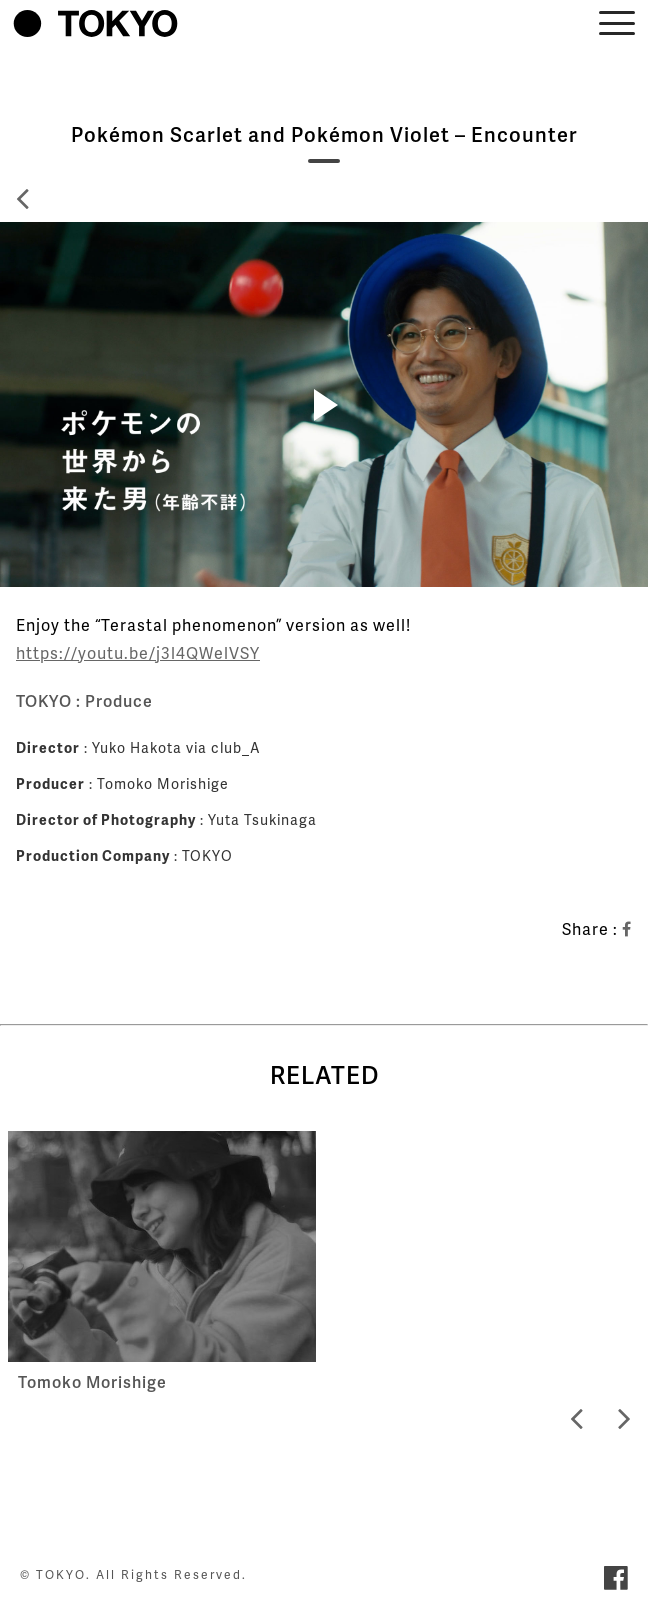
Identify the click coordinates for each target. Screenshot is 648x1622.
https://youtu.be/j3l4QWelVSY (138, 652)
